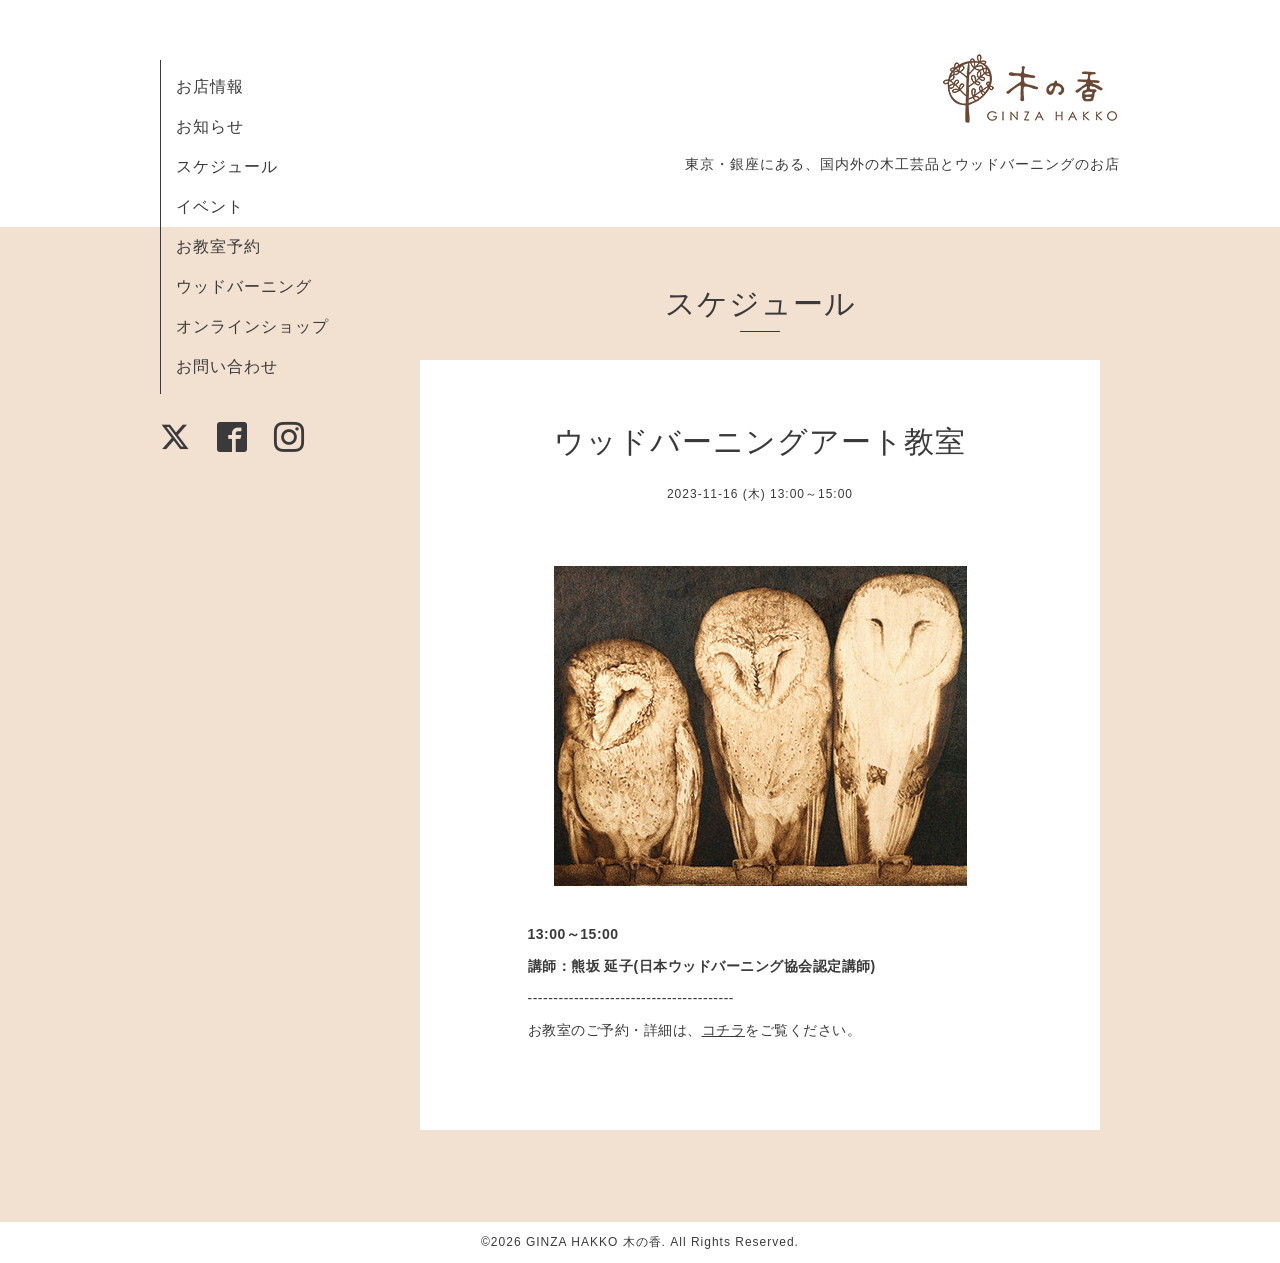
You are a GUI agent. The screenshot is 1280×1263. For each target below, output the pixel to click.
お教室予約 (218, 246)
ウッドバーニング (244, 286)
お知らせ (210, 126)
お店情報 (210, 86)
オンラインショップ (252, 326)
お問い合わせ (227, 366)
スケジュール (227, 166)
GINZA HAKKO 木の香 (594, 1242)
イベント (210, 206)
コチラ (724, 1030)
